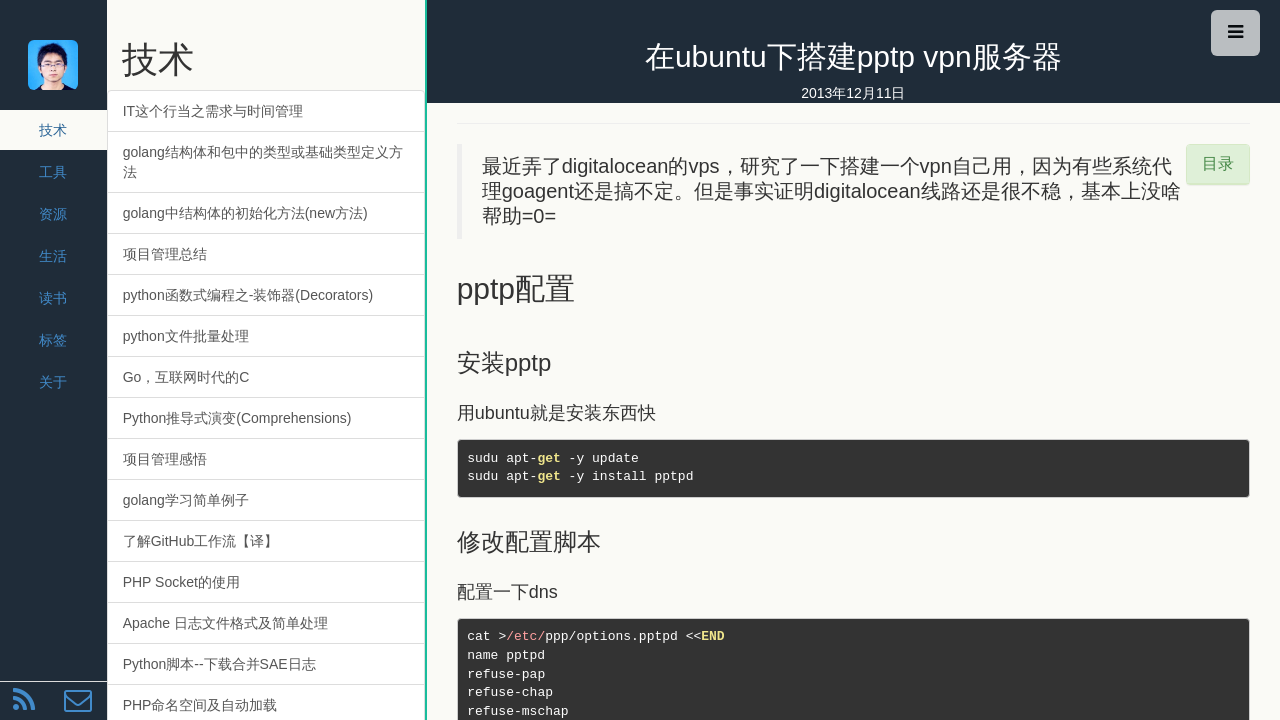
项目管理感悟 (165, 459)
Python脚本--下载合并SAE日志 (219, 664)
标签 (53, 340)
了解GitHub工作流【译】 (201, 541)
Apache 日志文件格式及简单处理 (225, 623)
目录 (1218, 163)
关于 (53, 382)
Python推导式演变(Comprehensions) (237, 418)
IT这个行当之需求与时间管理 (213, 111)
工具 (53, 172)
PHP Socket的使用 (181, 582)
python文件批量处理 (186, 336)
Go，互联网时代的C (186, 377)
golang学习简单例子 (186, 500)
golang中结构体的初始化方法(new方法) (245, 213)
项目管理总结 (165, 254)
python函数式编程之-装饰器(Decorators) (248, 295)
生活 (53, 256)
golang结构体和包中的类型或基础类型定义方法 (263, 162)
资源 (53, 214)
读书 (53, 298)
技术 (53, 130)
